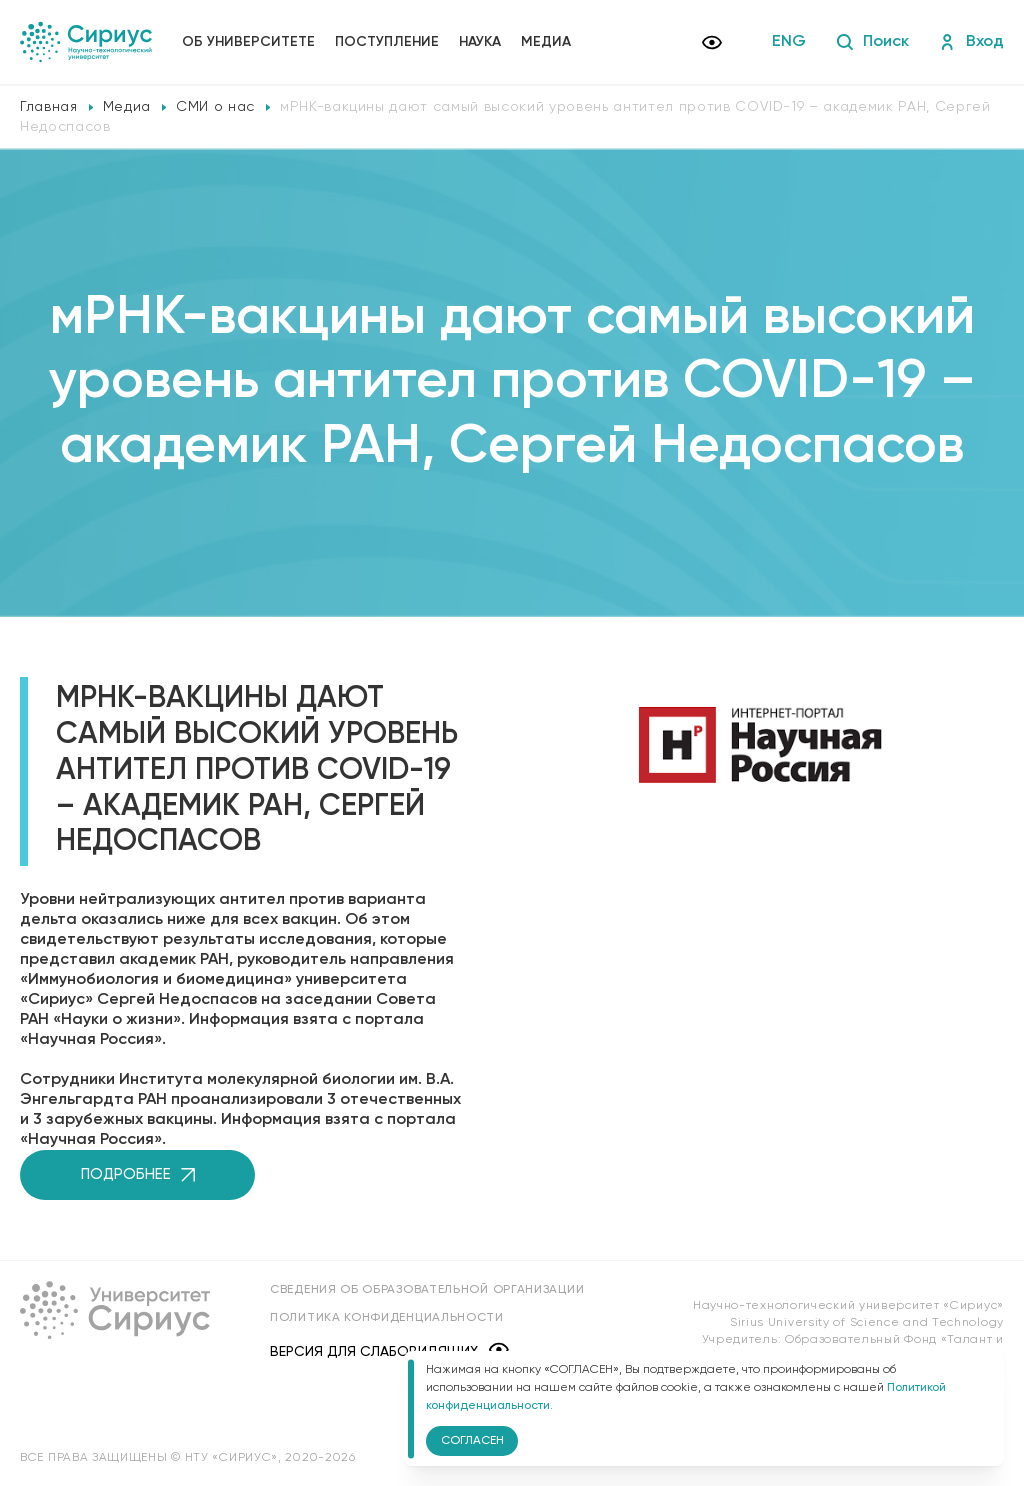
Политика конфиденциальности (387, 1318)
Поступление (387, 42)
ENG (789, 42)
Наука (480, 42)
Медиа (546, 42)
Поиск (872, 42)
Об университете (248, 42)
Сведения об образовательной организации (427, 1290)
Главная (49, 107)
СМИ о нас (215, 107)
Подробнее (138, 1174)
